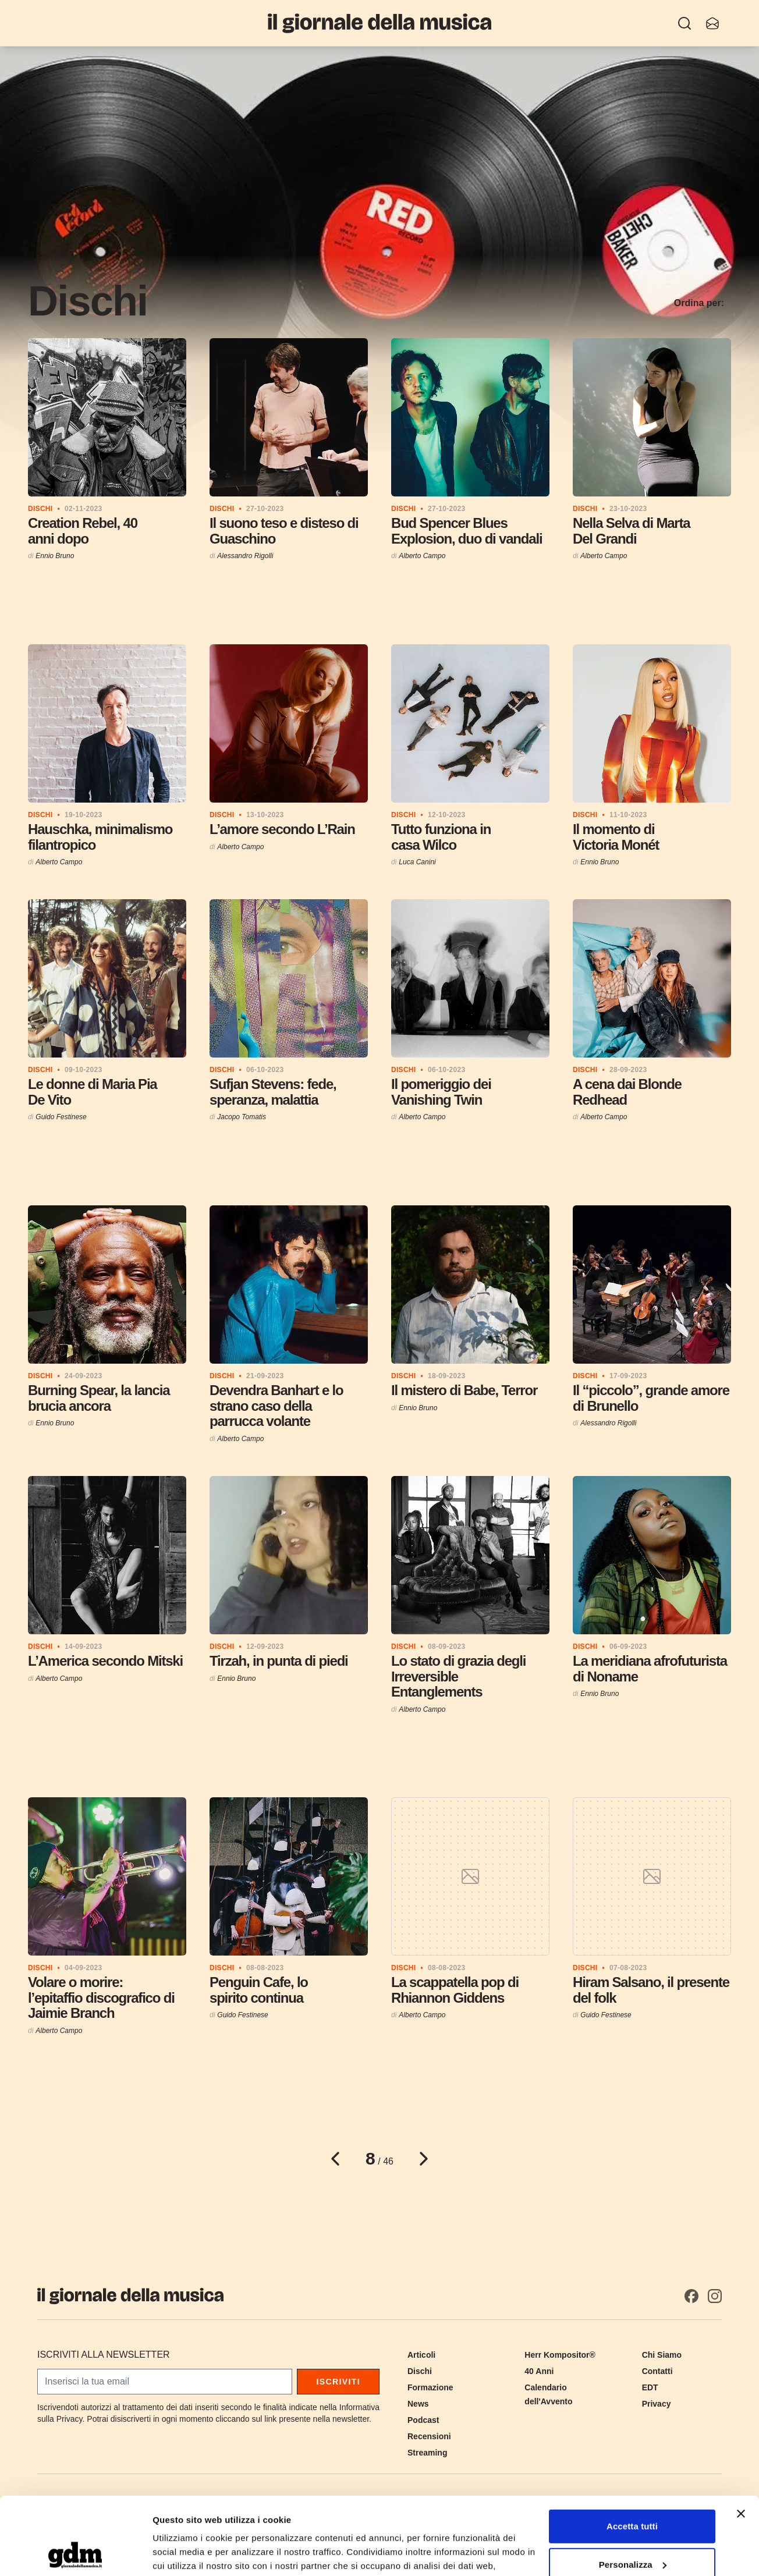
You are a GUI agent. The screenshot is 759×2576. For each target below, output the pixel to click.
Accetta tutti (632, 2453)
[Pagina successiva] (423, 2158)
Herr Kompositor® (559, 2354)
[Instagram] (715, 2296)
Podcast (423, 2420)
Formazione (430, 2387)
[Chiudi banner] (741, 2441)
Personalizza (632, 2491)
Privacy (656, 2403)
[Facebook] (691, 2296)
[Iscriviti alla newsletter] (712, 23)
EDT (650, 2387)
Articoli (421, 2354)
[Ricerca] (684, 23)
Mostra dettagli (183, 2553)
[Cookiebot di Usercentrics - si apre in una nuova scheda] (75, 2553)
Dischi (419, 2371)
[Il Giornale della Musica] (379, 23)
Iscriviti (338, 2381)
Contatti (657, 2371)
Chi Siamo (662, 2354)
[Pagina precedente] (335, 2158)
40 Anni (539, 2371)
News (418, 2403)
